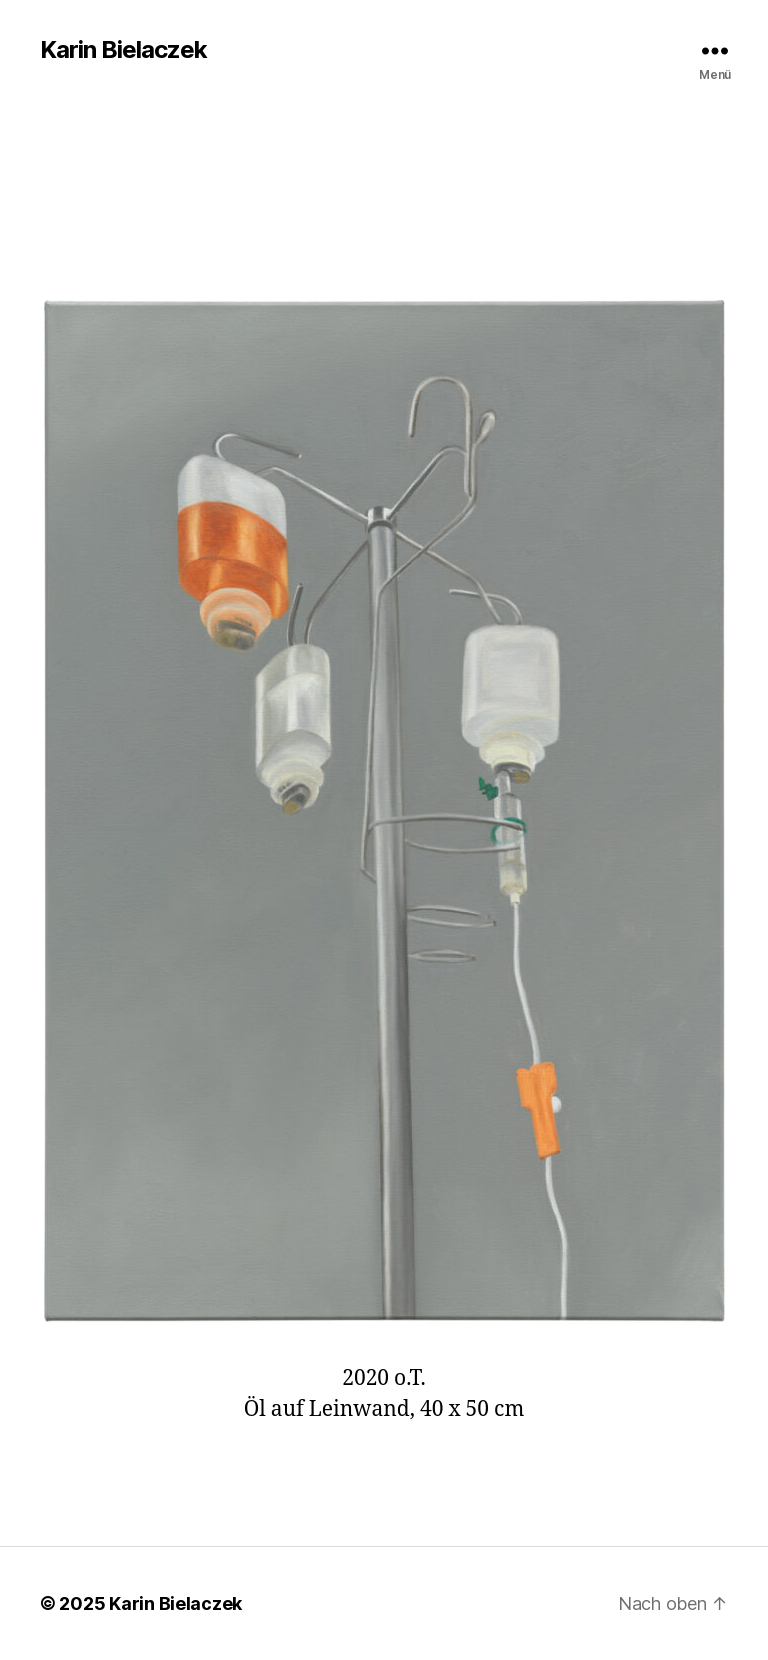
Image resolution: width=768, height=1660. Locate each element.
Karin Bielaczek (123, 50)
